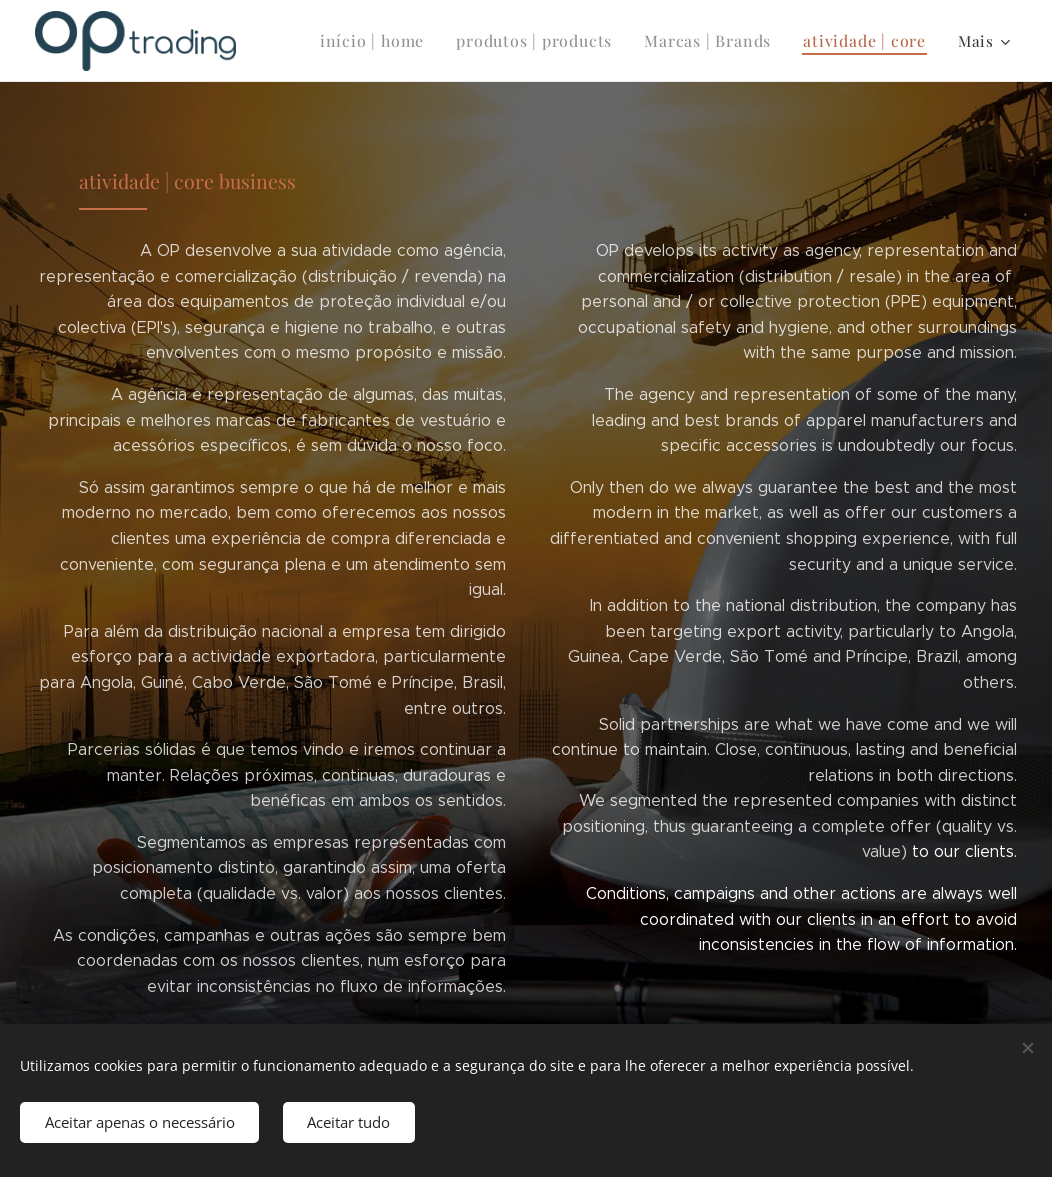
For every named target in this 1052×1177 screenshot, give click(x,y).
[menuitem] (398, 41)
